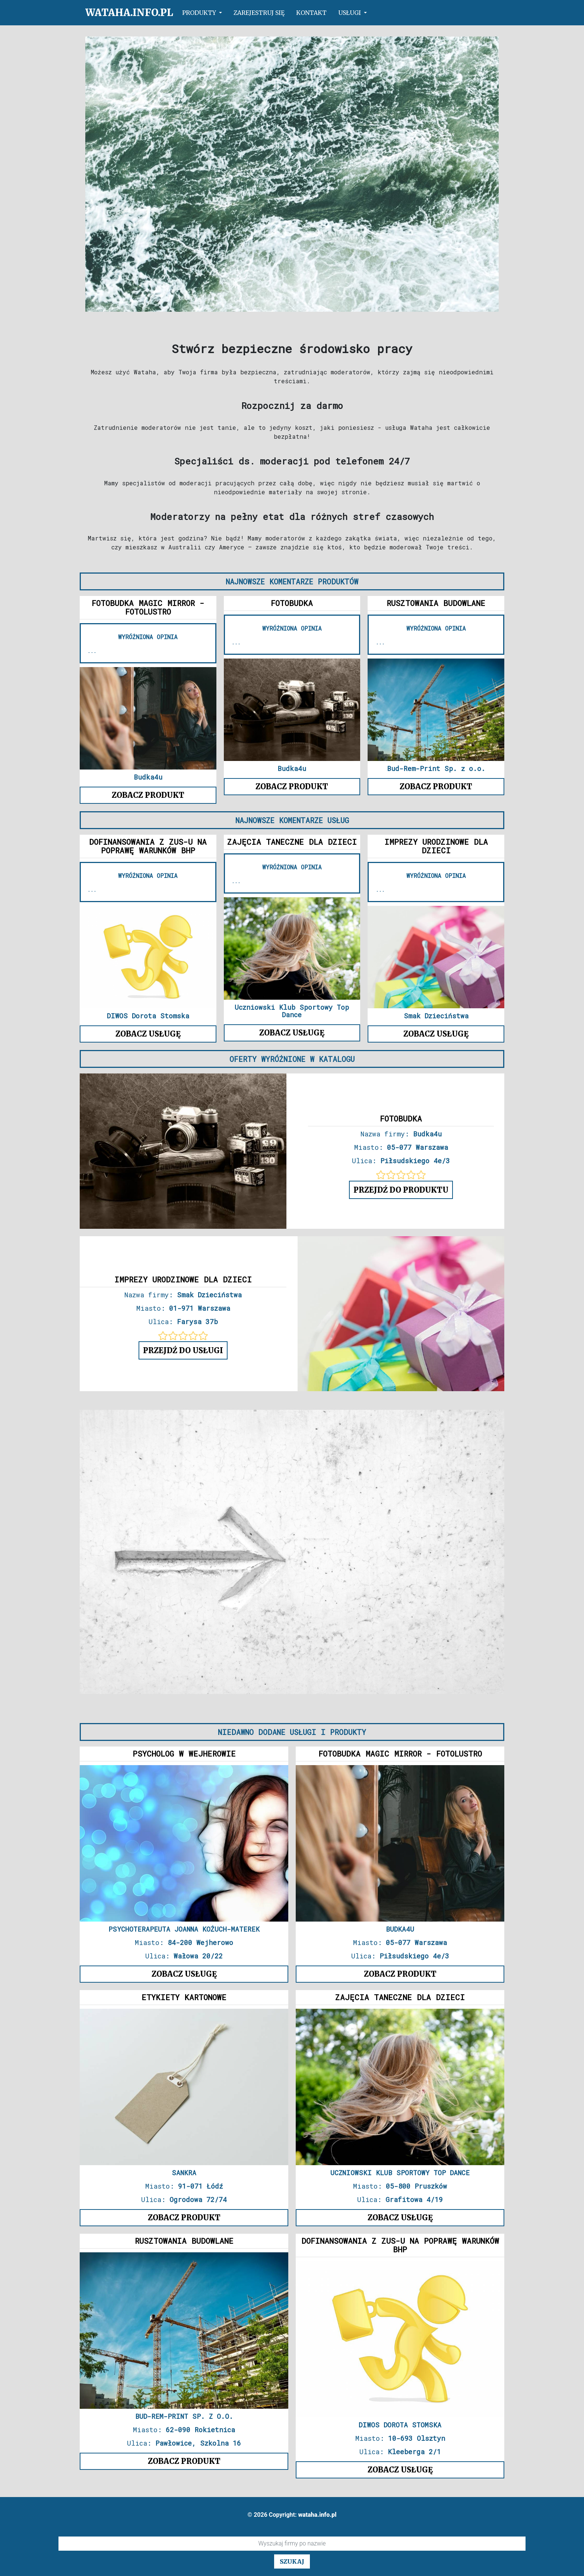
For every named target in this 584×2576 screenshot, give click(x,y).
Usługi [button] (350, 12)
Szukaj (292, 2561)
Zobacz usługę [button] (148, 1033)
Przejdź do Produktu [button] (400, 1190)
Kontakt (311, 12)
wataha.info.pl (129, 12)
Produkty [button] (200, 12)
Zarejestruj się (259, 12)
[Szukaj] (292, 2544)
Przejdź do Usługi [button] (183, 1350)
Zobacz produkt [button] (148, 795)
